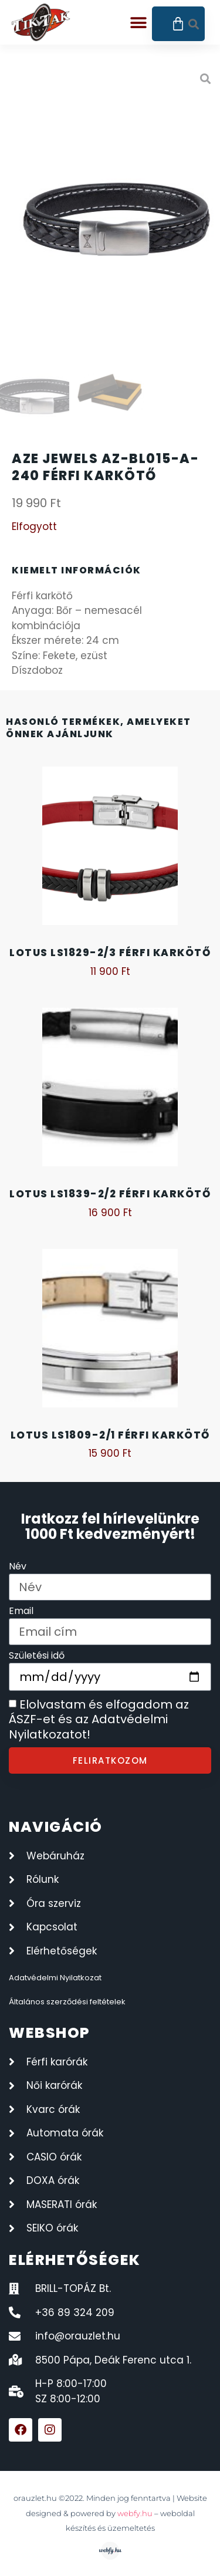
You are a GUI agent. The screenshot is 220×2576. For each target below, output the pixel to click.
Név (17, 1567)
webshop (49, 2033)
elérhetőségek (75, 2260)
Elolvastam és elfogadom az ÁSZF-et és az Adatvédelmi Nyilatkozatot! (99, 1719)
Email (21, 1612)
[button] (139, 23)
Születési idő (37, 1656)
